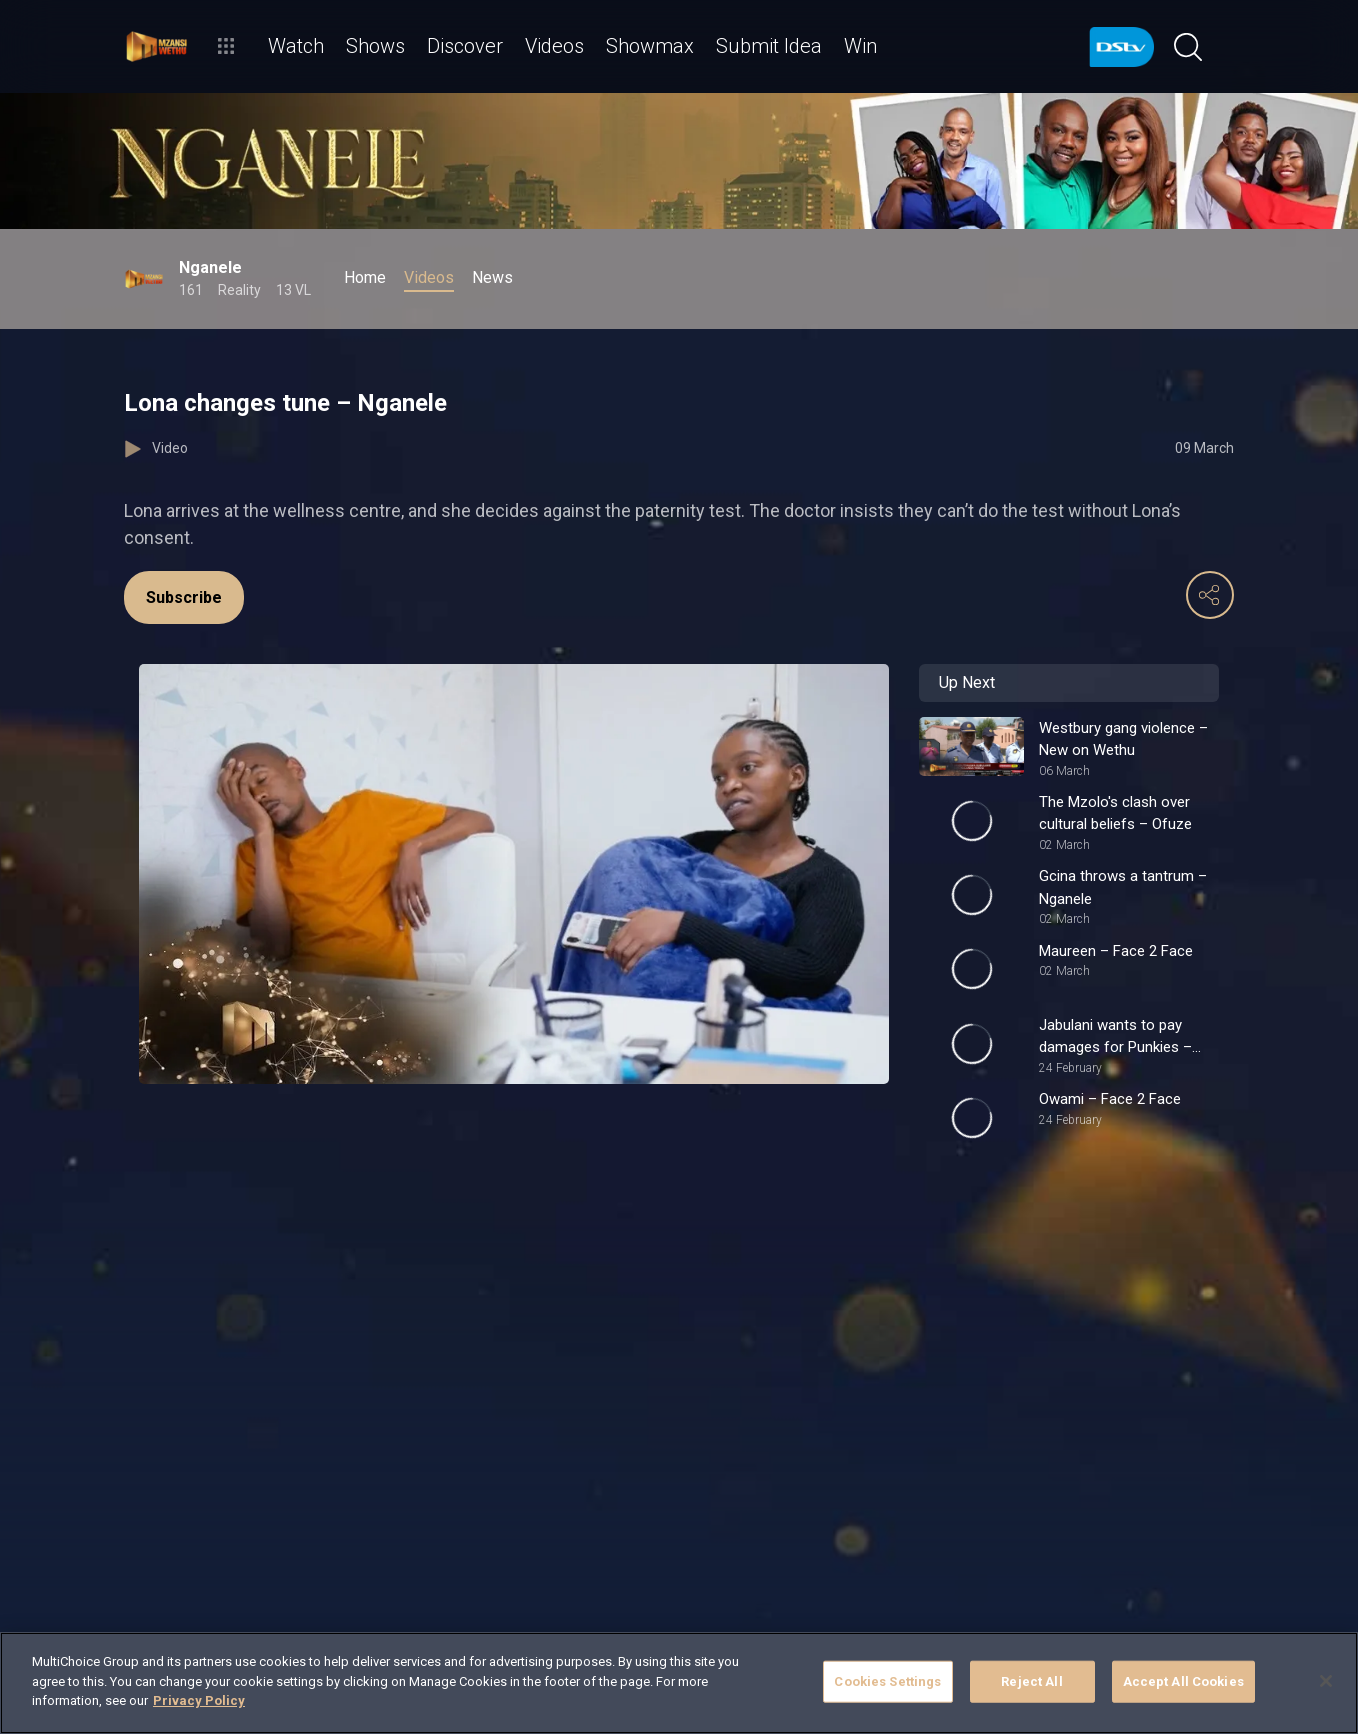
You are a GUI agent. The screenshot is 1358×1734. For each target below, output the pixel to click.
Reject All (1031, 1681)
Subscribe (184, 597)
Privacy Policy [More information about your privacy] (199, 1700)
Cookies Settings (887, 1681)
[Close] (1326, 1681)
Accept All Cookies (1183, 1681)
